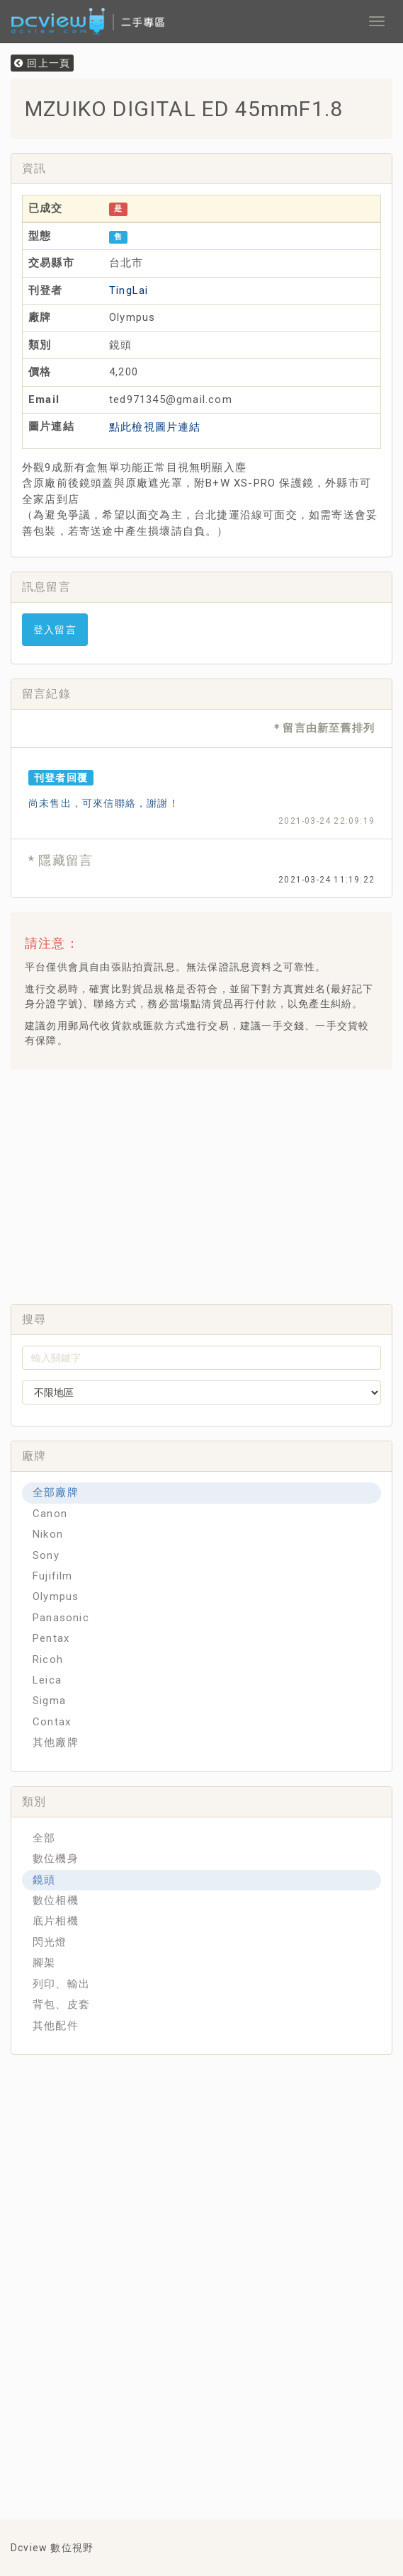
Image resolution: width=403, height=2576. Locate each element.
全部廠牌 (56, 1492)
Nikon (48, 1534)
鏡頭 (44, 1879)
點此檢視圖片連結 (155, 427)
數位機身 (56, 1858)
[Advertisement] (212, 1183)
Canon (50, 1513)
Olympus (56, 1596)
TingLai (128, 290)
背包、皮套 (61, 2004)
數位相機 (56, 1900)
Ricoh (48, 1659)
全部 (44, 1838)
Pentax (51, 1638)
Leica (47, 1680)
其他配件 (56, 2025)
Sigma (49, 1700)
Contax (52, 1721)
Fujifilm (53, 1576)
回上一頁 (42, 63)
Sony (46, 1555)
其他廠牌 (56, 1742)
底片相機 (56, 1920)
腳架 (44, 1962)
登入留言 (54, 629)
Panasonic (61, 1617)
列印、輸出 (61, 1984)
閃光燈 (50, 1942)
